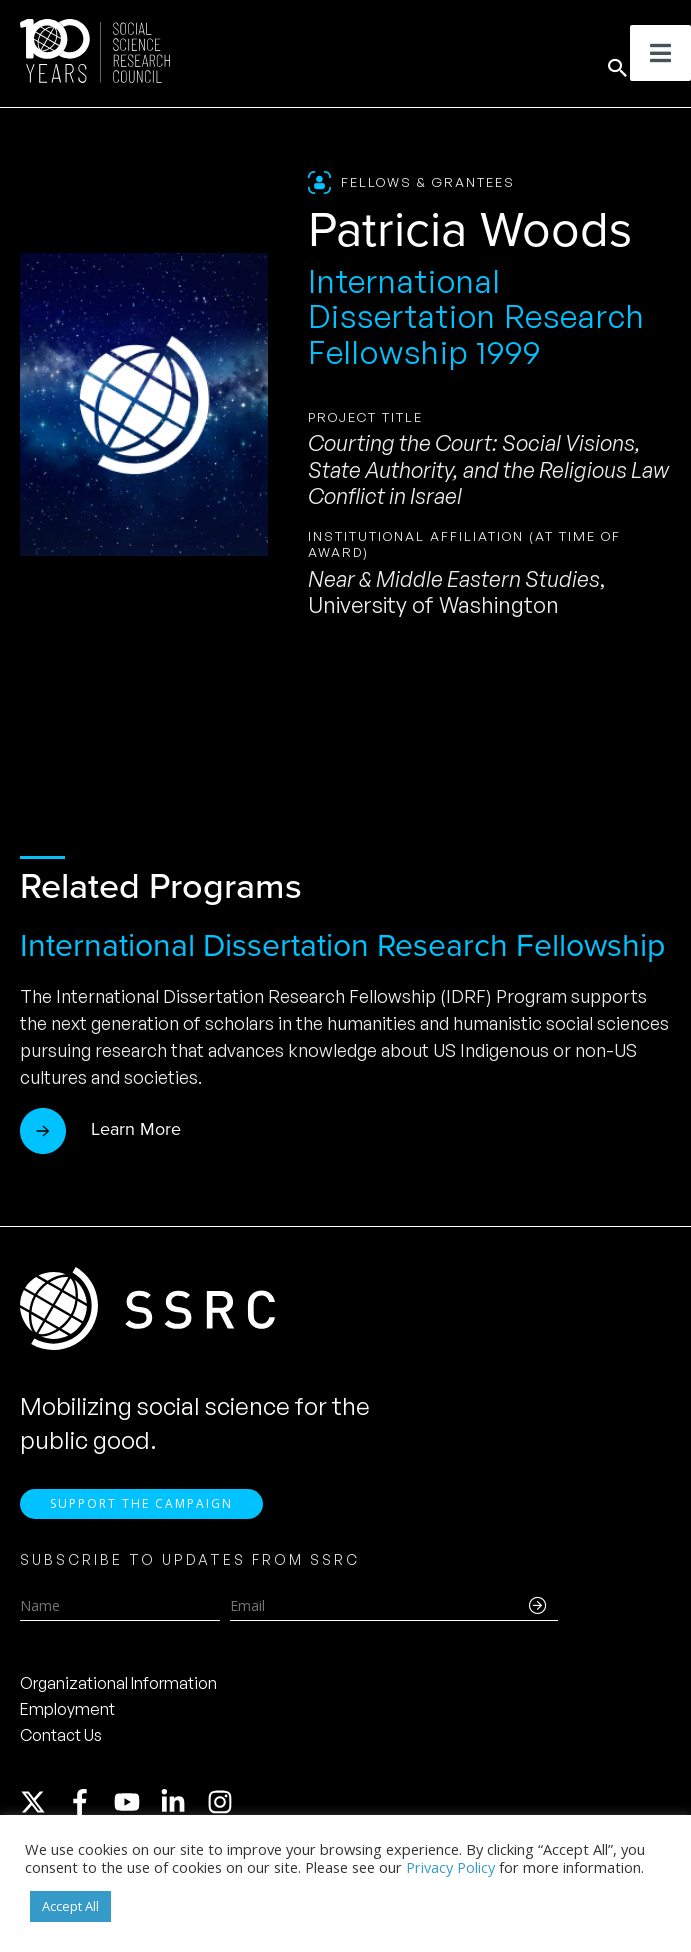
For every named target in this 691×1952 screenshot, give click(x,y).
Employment (67, 1717)
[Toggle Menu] (660, 53)
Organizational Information (118, 1691)
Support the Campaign (141, 1511)
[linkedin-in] (182, 1810)
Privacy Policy (450, 1867)
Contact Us (61, 1743)
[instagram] (224, 1810)
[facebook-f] (89, 1810)
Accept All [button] (70, 1906)
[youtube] (136, 1810)
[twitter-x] (42, 1810)
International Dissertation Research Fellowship (342, 945)
